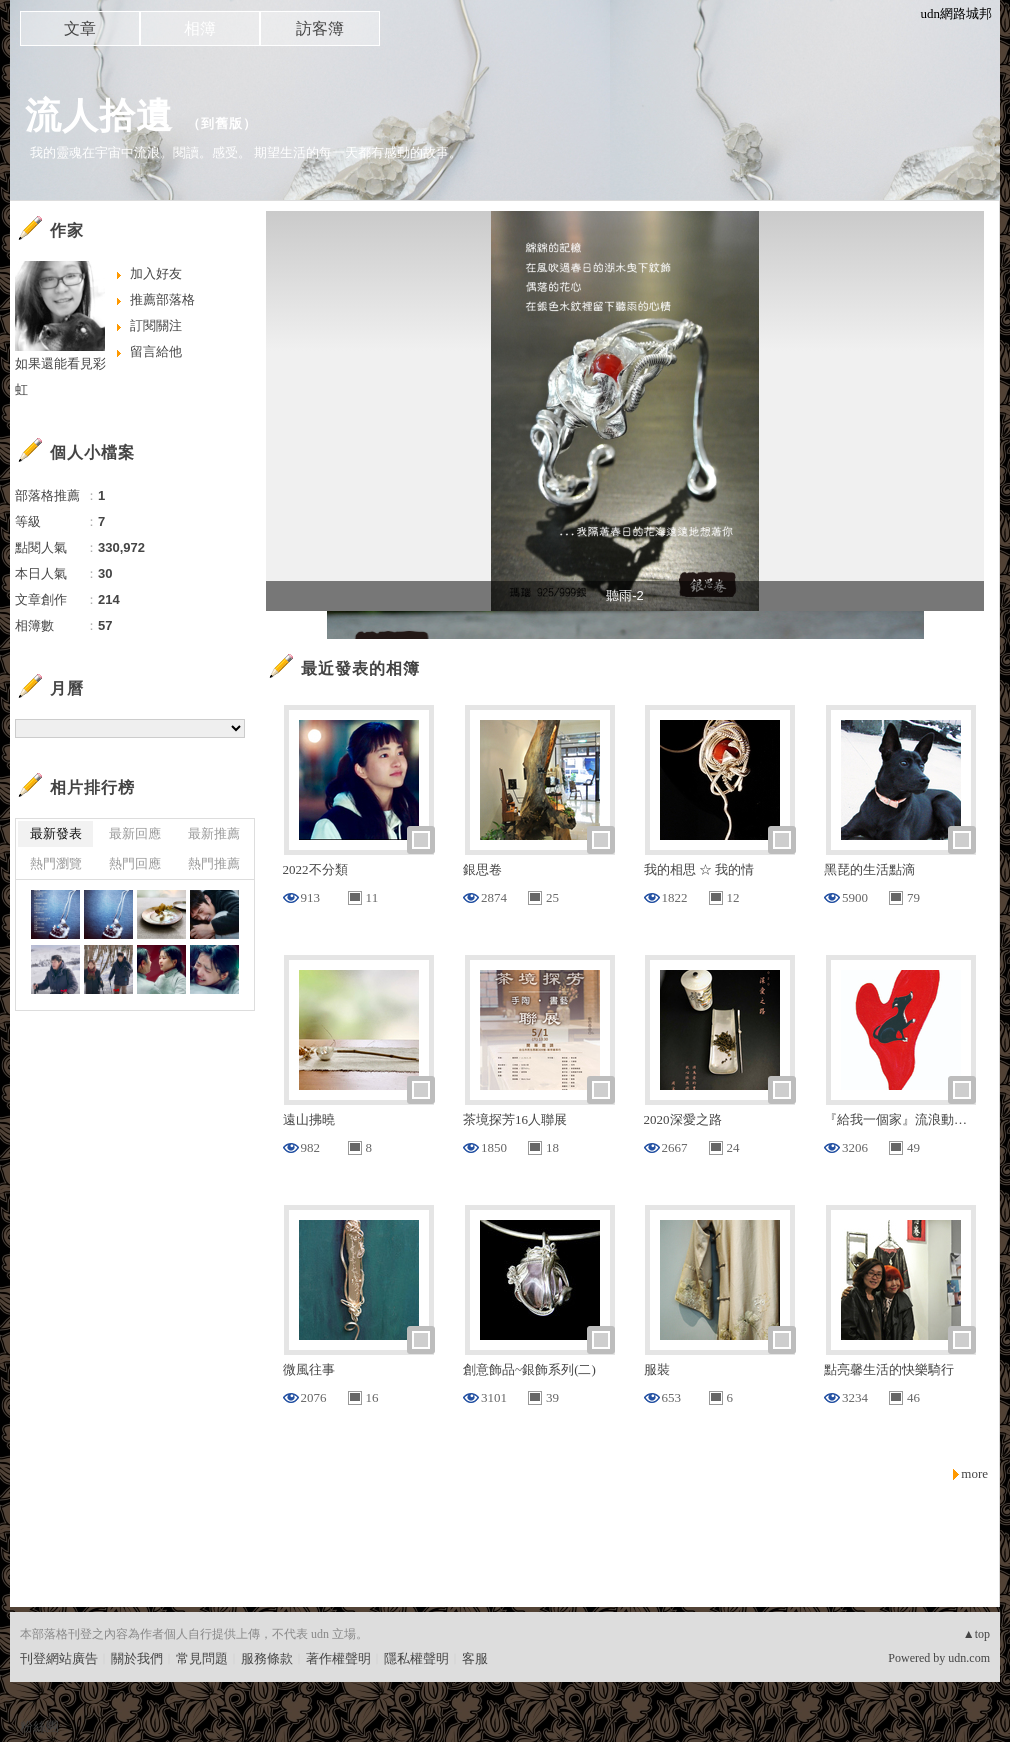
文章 (80, 28)
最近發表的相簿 (360, 668)
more (974, 1473)
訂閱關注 (156, 325)
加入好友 (156, 273)
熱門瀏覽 (56, 863)
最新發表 (56, 833)
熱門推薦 (214, 863)
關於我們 (137, 1658)
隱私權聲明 (416, 1658)
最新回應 (135, 833)
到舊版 (222, 123)
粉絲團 (39, 1726)
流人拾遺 (99, 115)
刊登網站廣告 (59, 1658)
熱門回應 (135, 863)
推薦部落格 (162, 299)
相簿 (200, 28)
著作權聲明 (338, 1658)
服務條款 (267, 1658)
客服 (475, 1658)
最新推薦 (214, 833)
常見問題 (202, 1658)
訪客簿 (320, 28)
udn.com (969, 1658)
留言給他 (156, 351)
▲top (976, 1634)
